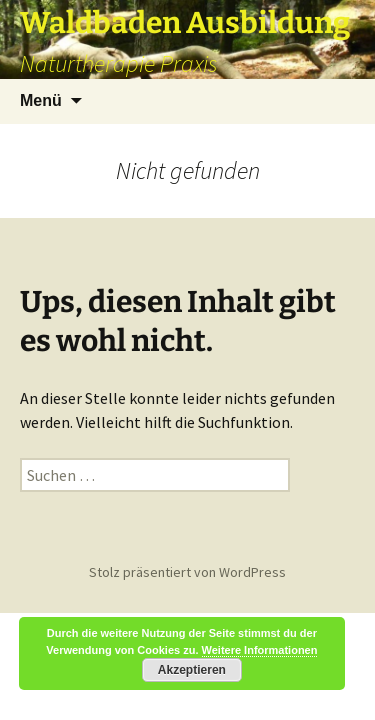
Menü (41, 100)
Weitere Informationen (260, 650)
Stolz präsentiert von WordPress (187, 572)
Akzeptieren (192, 670)
